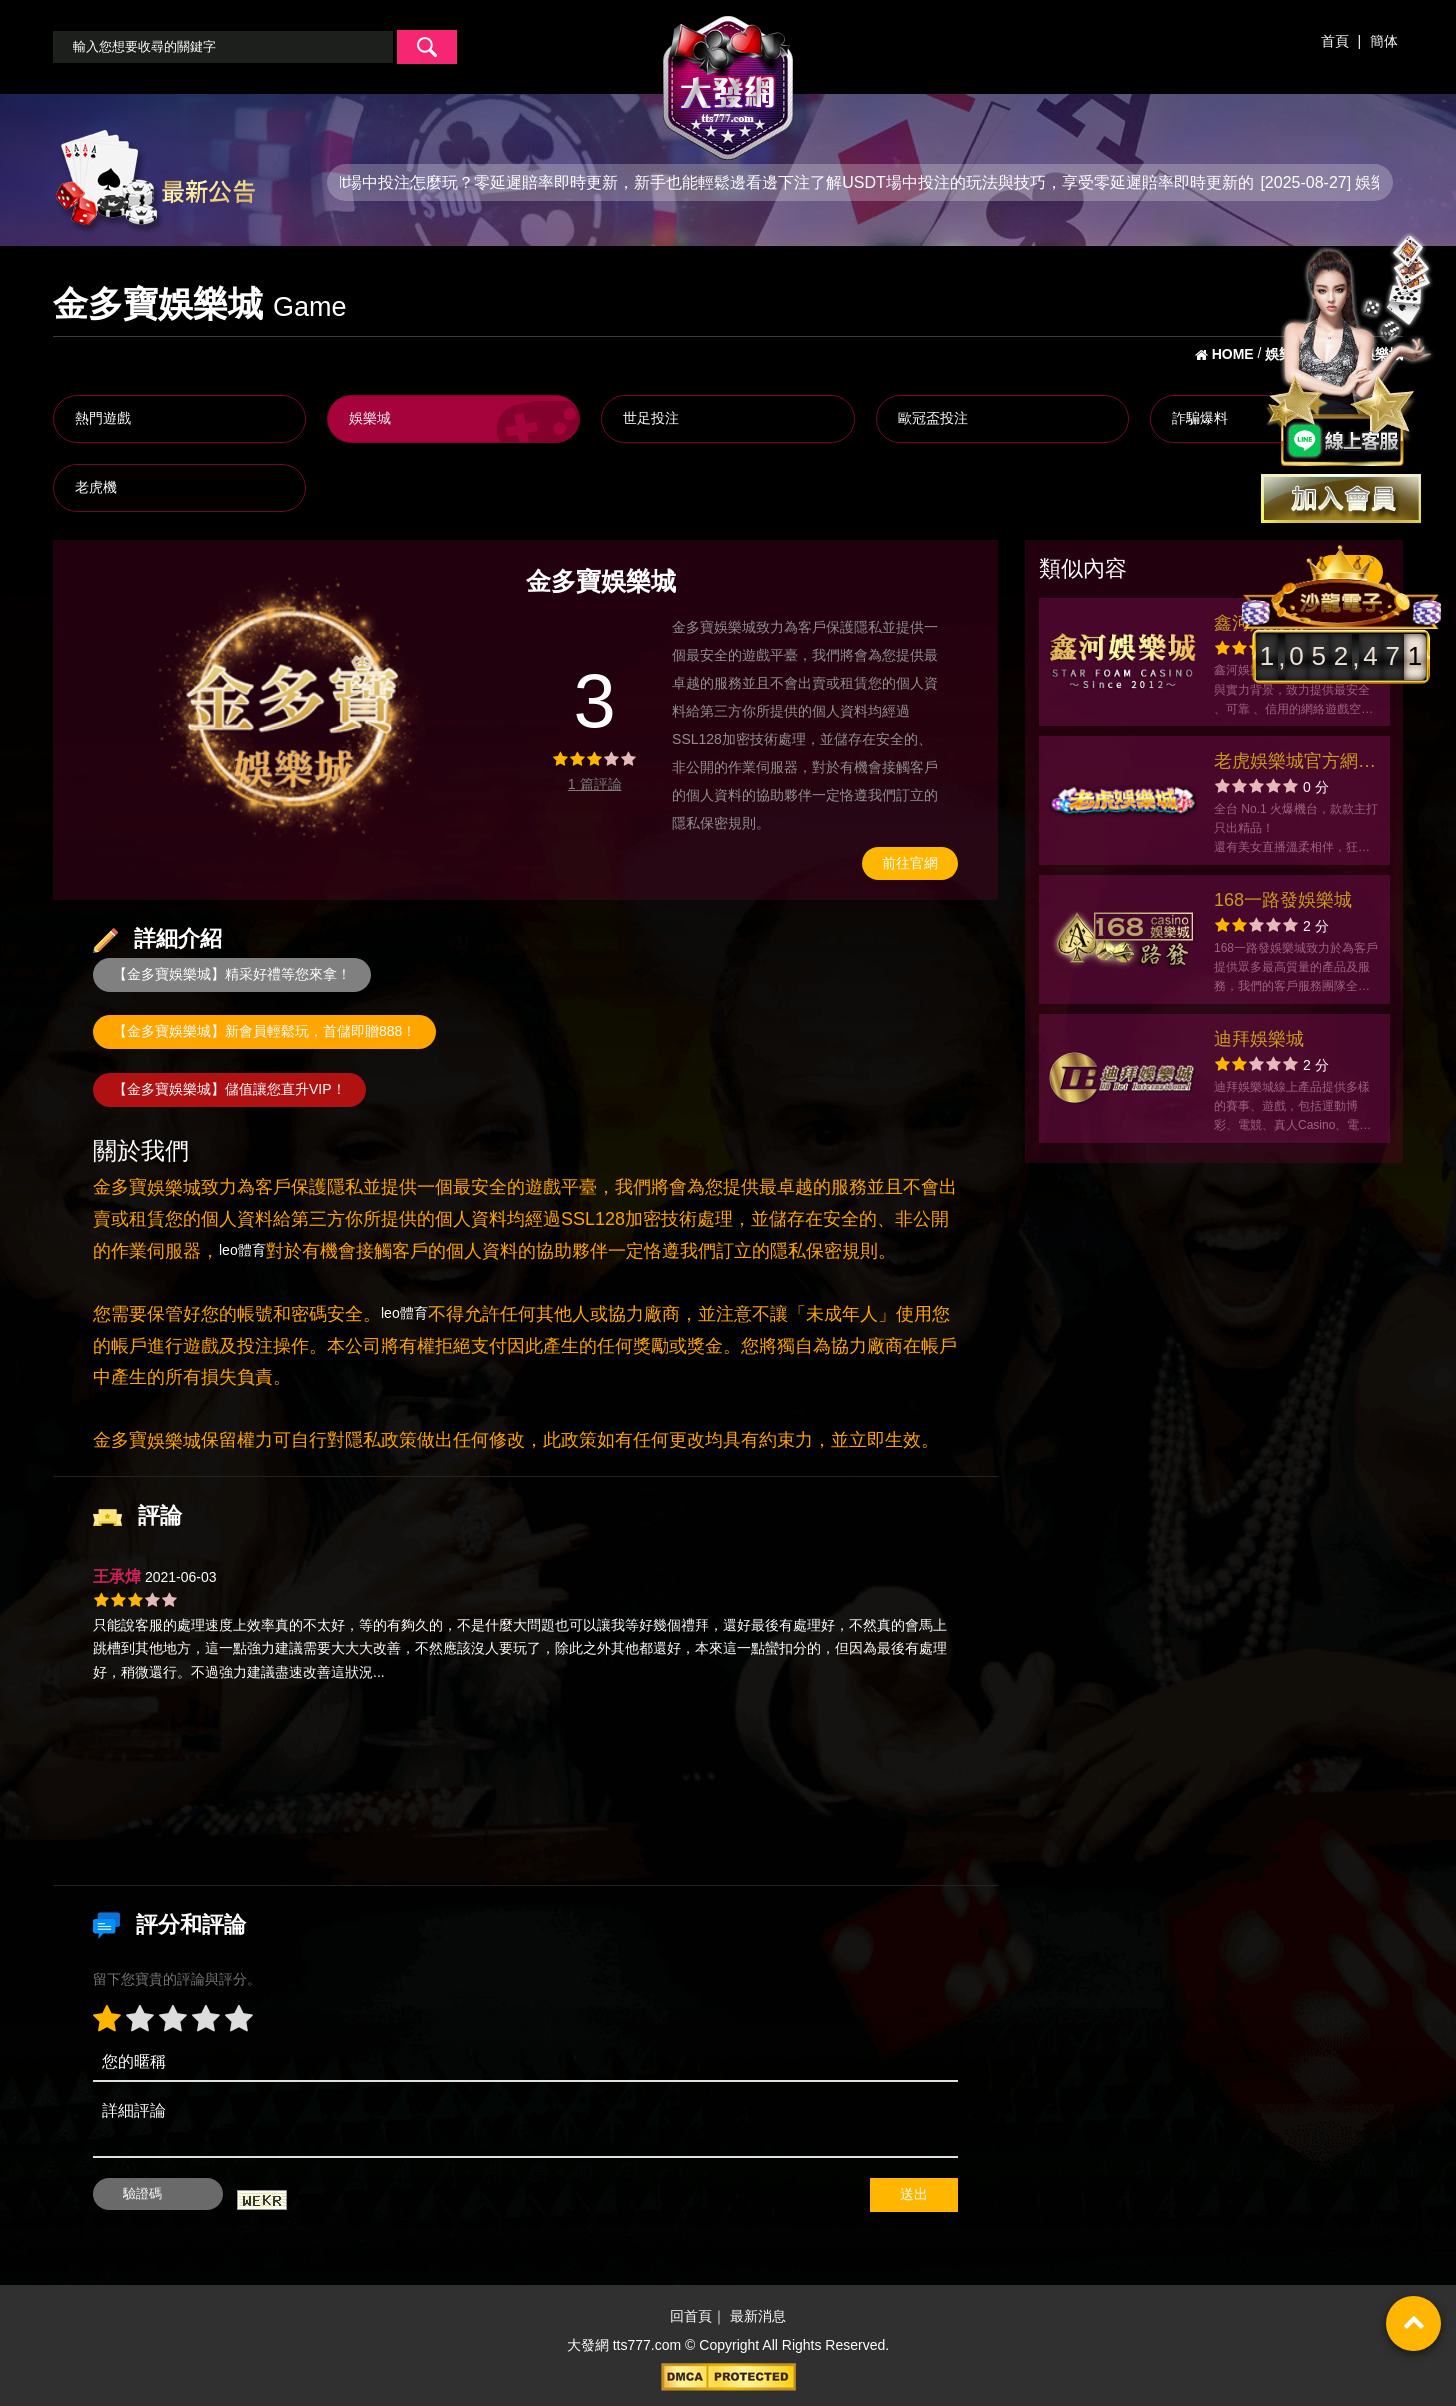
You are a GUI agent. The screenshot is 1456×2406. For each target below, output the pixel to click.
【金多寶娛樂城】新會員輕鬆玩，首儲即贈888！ (264, 1031)
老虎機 (96, 487)
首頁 (1335, 41)
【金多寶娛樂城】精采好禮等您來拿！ (232, 974)
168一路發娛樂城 (1283, 900)
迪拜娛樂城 (1259, 1039)
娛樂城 (370, 418)
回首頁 (691, 2317)
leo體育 (242, 1250)
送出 (914, 2194)
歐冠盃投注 (933, 418)
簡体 (1384, 41)
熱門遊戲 (103, 418)
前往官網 (910, 863)
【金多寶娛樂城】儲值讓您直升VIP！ (229, 1089)
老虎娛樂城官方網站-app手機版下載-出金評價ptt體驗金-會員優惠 (1290, 763)
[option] (287, 706)
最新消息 (758, 2317)
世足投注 (651, 418)
